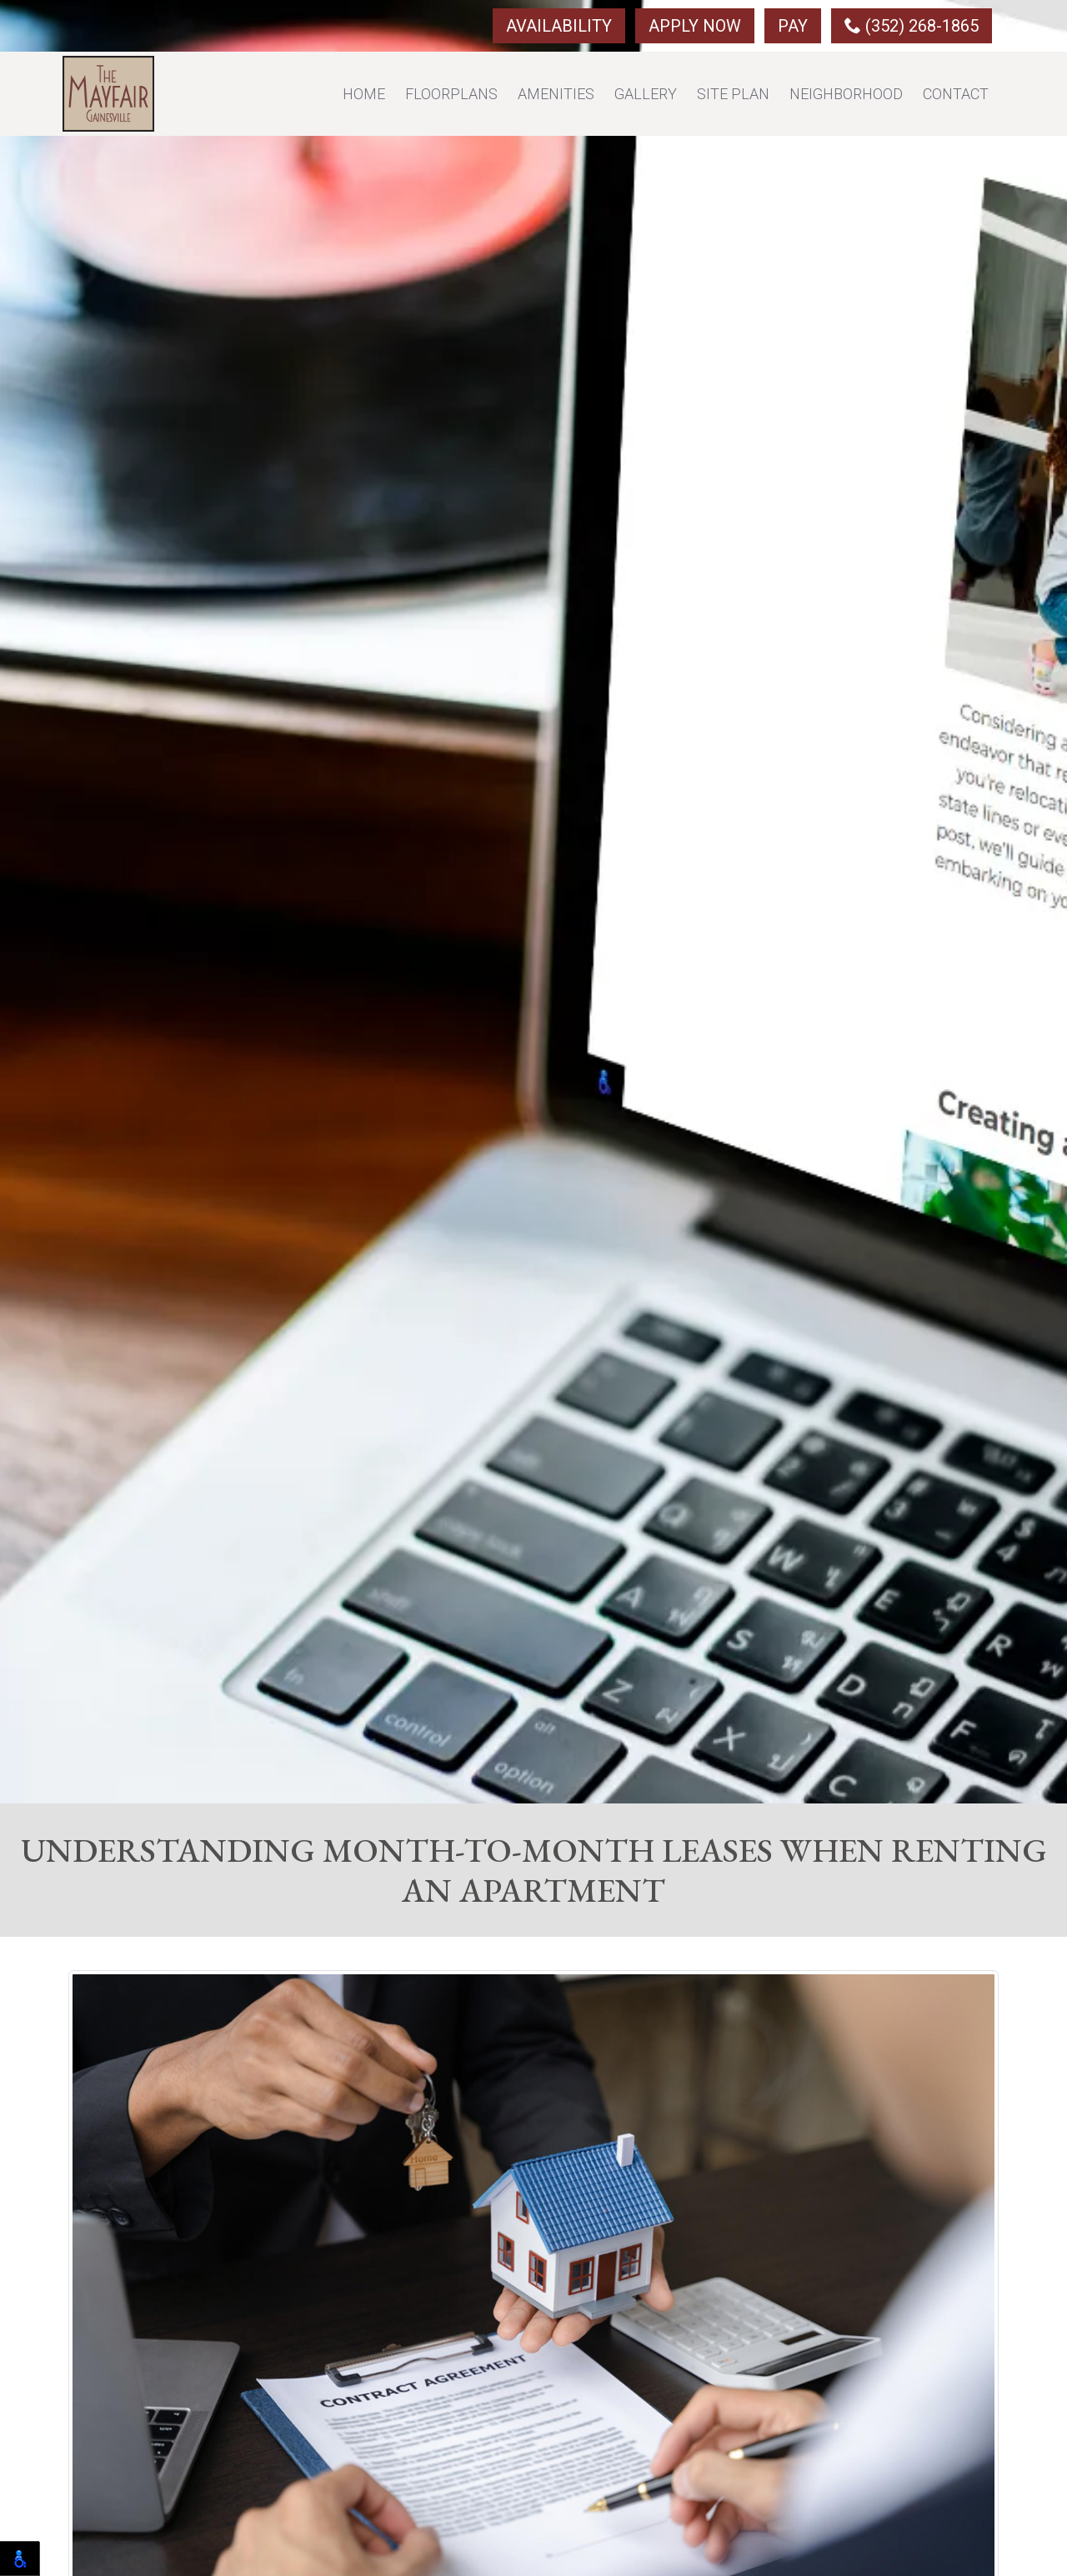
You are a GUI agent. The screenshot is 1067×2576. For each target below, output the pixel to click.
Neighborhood (846, 94)
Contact (956, 94)
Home (364, 94)
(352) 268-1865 (911, 26)
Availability (559, 26)
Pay (793, 26)
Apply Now (695, 26)
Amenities (556, 94)
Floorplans (451, 94)
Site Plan (733, 94)
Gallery (645, 94)
